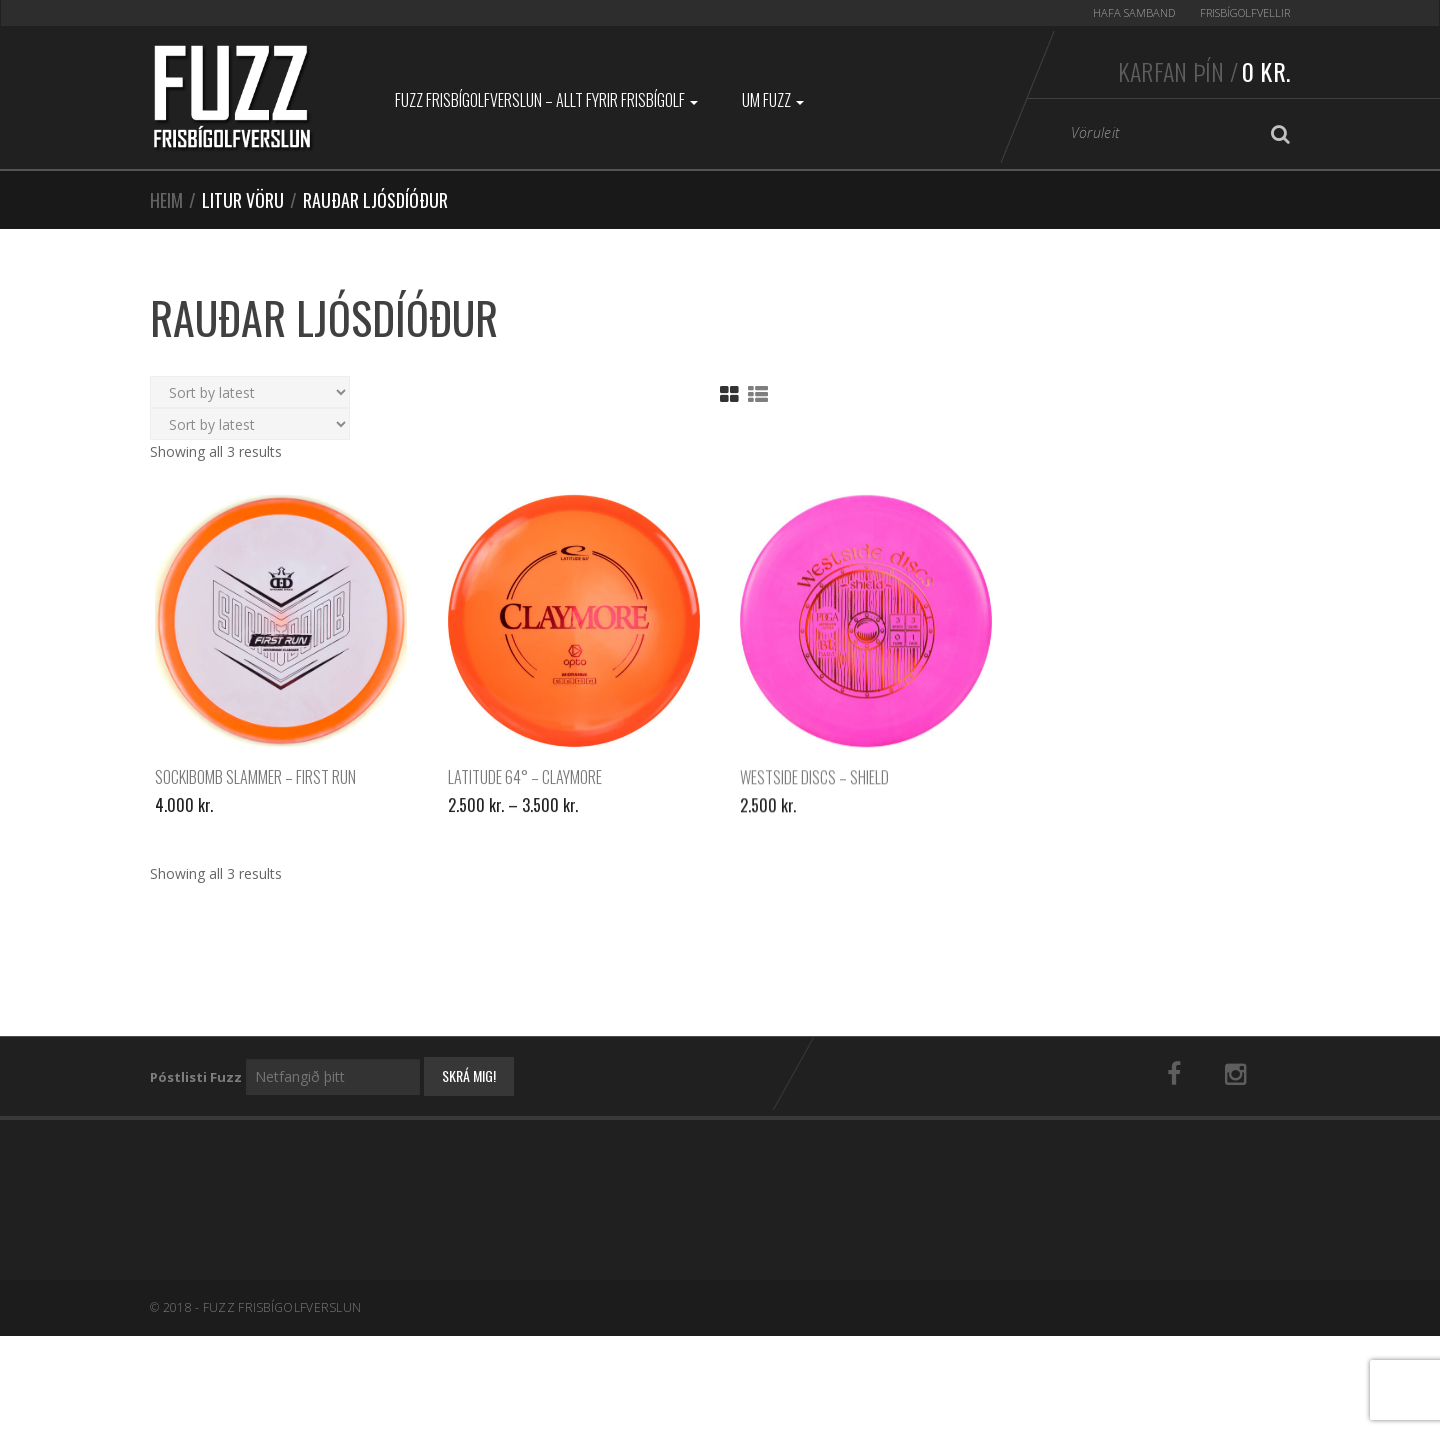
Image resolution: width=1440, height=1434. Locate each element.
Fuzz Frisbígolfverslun (282, 1307)
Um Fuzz (773, 100)
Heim (166, 200)
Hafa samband (1134, 12)
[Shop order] (250, 392)
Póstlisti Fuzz (196, 1077)
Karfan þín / (1204, 71)
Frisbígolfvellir (1245, 12)
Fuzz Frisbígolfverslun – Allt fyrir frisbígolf (546, 100)
